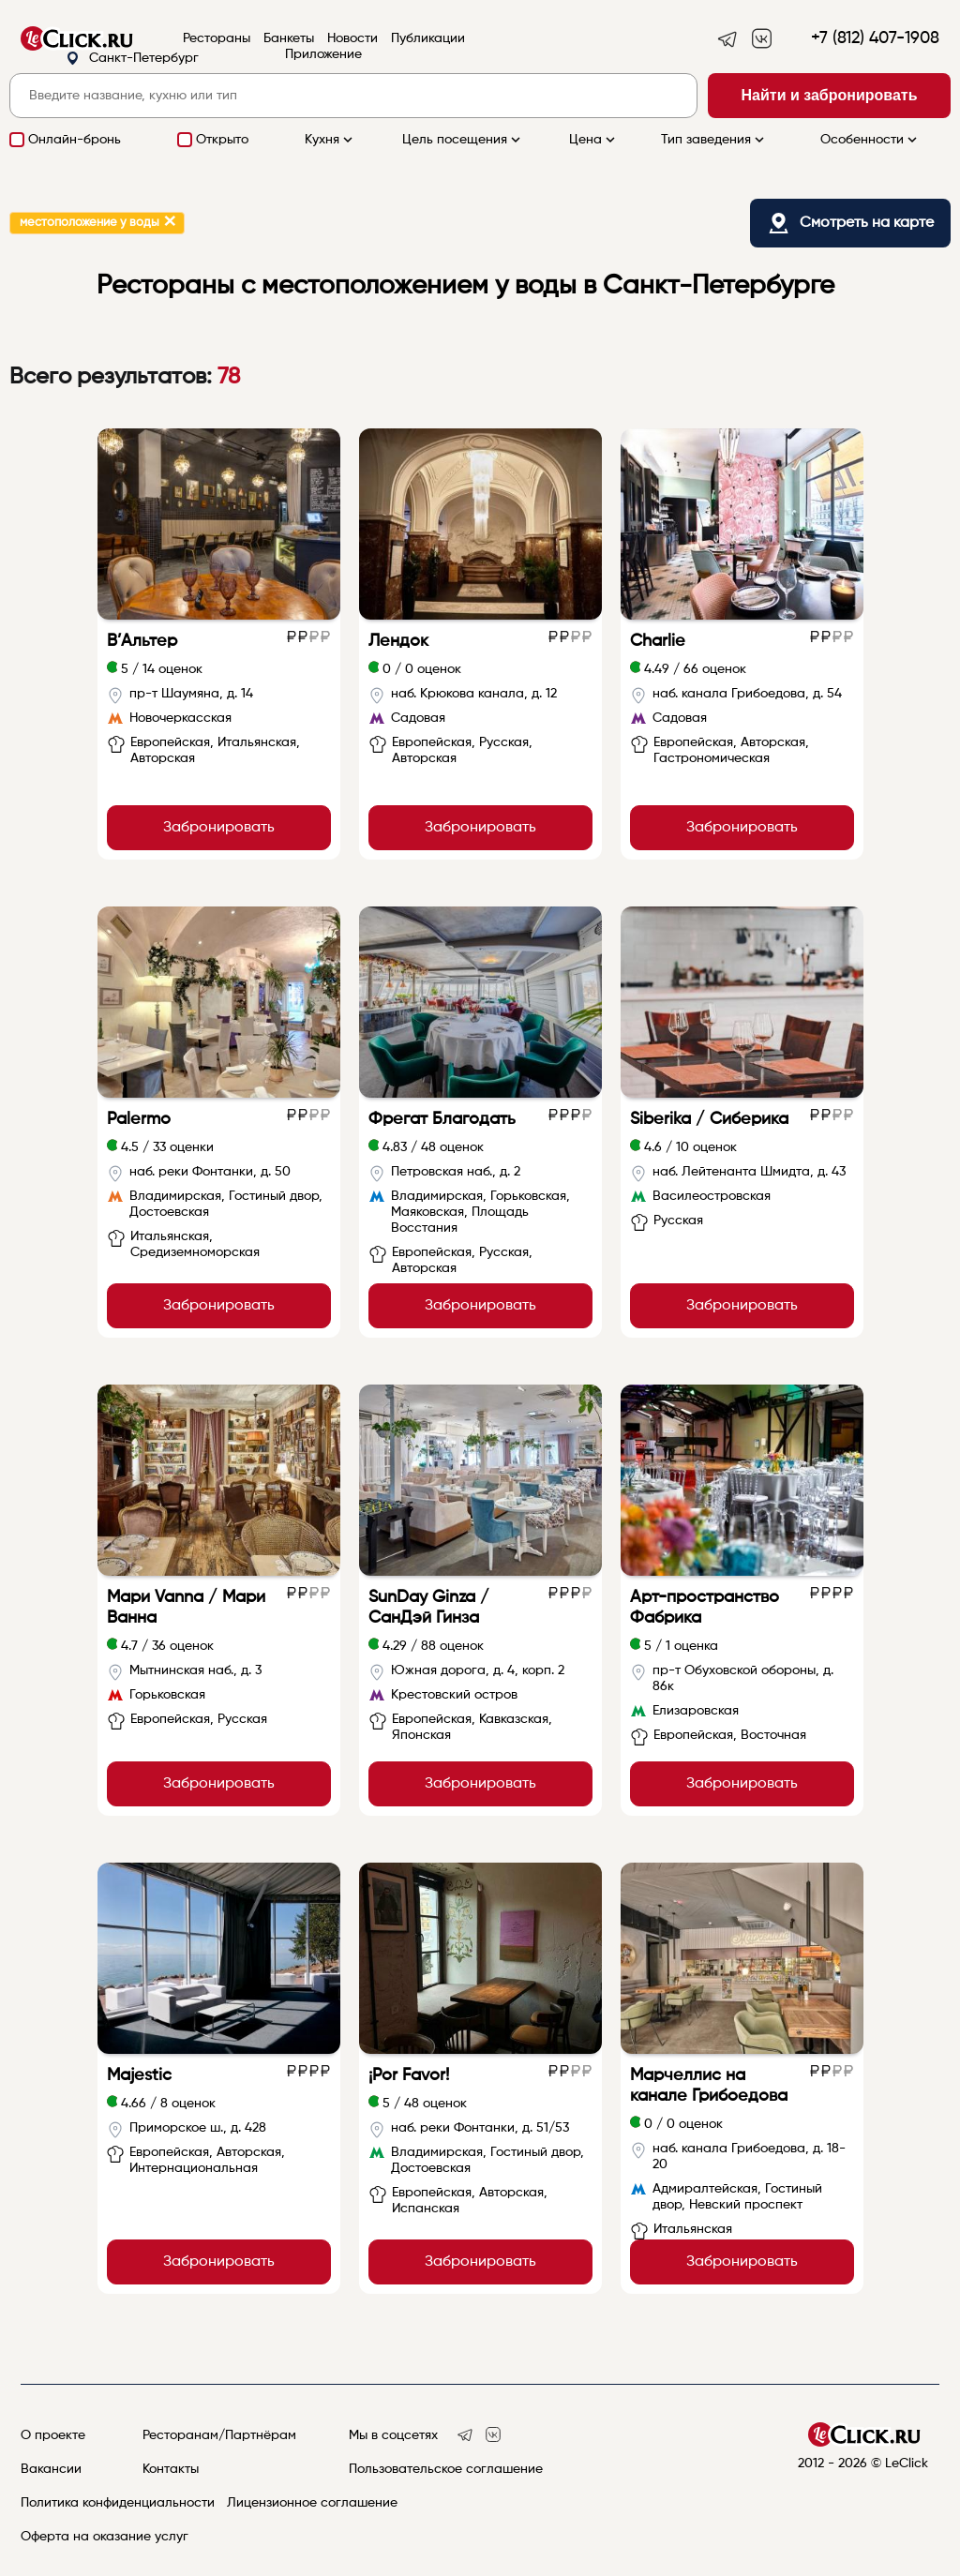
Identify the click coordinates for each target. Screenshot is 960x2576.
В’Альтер (142, 641)
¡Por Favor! (408, 2075)
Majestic (139, 2075)
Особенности (870, 139)
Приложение (323, 54)
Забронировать (219, 827)
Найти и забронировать (830, 95)
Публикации (428, 38)
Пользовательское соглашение (446, 2469)
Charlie (657, 641)
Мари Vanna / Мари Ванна (186, 1607)
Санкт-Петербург (132, 59)
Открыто (222, 139)
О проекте (53, 2435)
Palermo (139, 1119)
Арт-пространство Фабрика (704, 1607)
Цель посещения (463, 139)
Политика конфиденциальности (118, 2502)
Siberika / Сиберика (709, 1119)
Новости (352, 38)
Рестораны (216, 38)
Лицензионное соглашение (312, 2502)
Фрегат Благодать (442, 1119)
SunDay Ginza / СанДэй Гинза (428, 1607)
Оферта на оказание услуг (104, 2536)
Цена (594, 139)
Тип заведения (714, 139)
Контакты (170, 2469)
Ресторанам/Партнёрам (219, 2435)
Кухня (330, 139)
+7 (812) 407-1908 (875, 38)
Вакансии (51, 2469)
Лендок (398, 641)
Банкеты (288, 38)
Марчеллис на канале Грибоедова (709, 2085)
